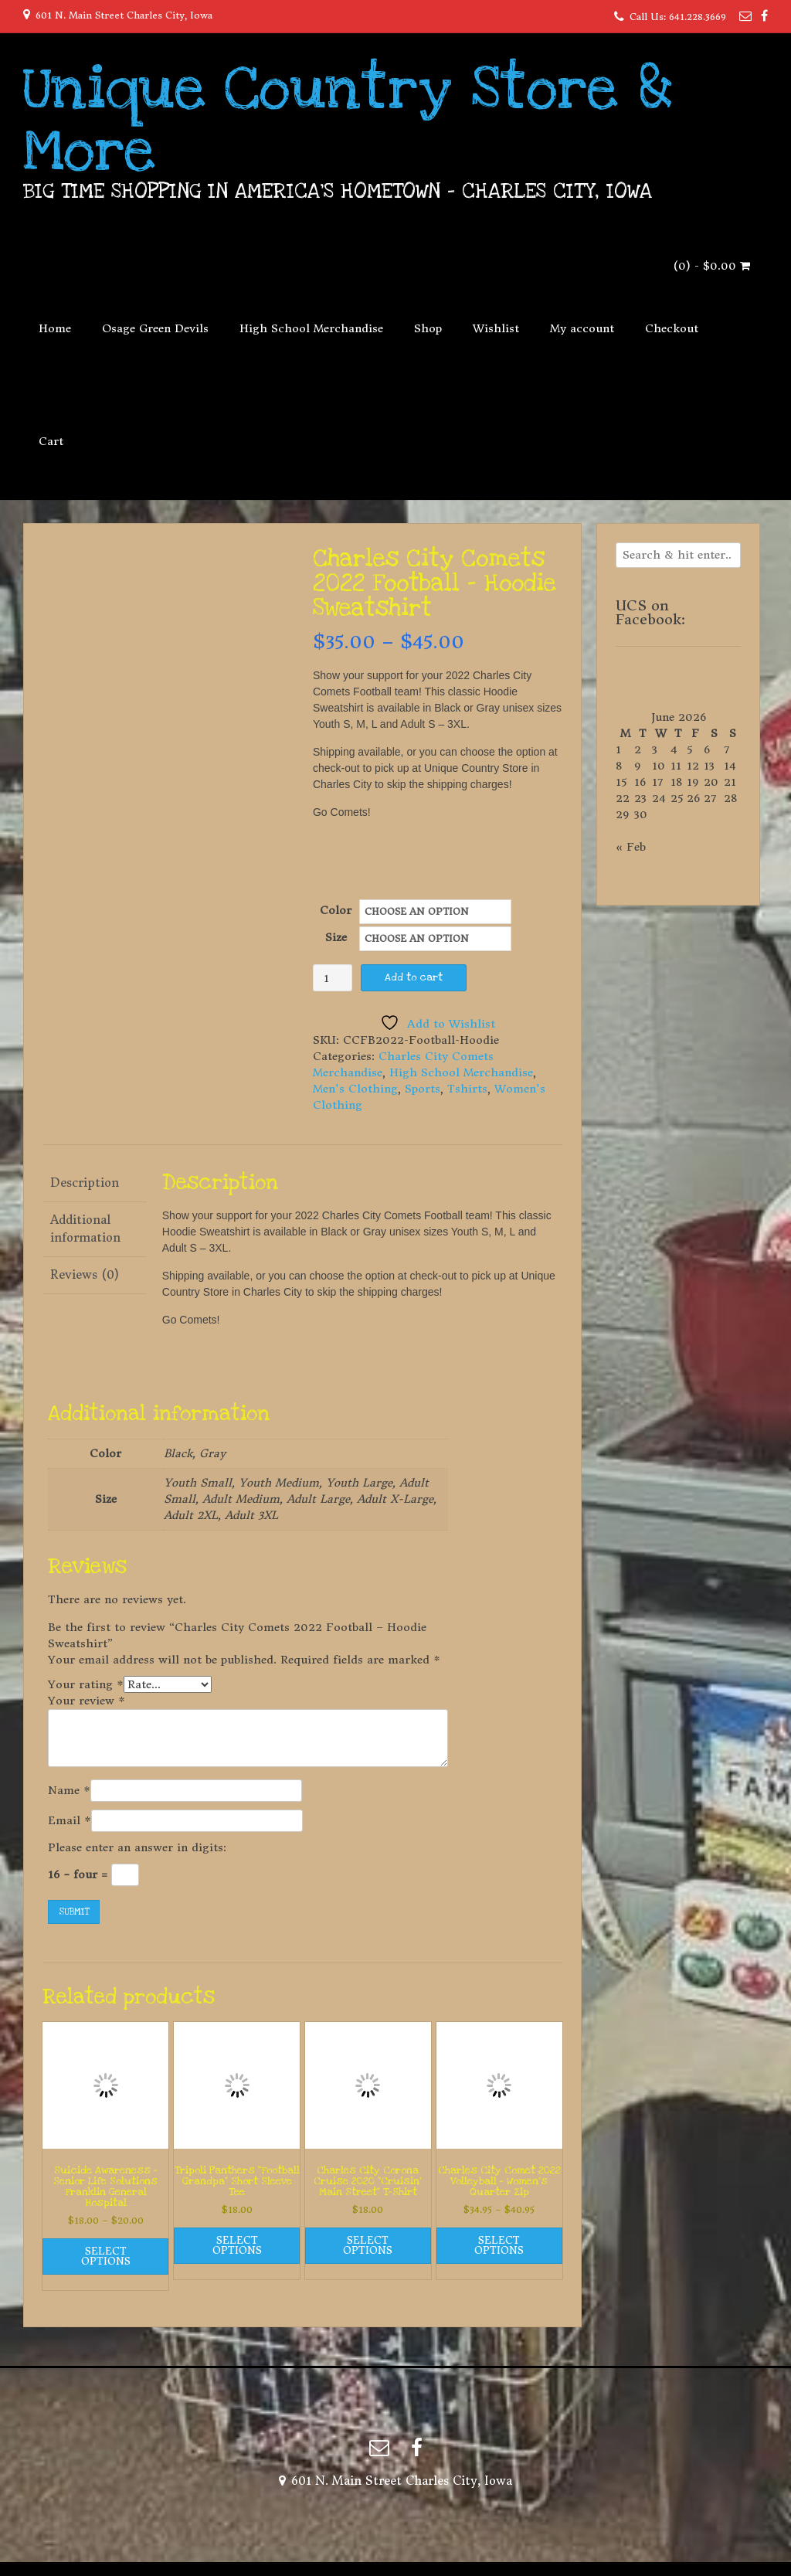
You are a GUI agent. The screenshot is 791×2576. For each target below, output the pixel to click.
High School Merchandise (311, 328)
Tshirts (467, 1089)
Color (335, 910)
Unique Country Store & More (348, 120)
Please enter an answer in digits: (137, 1847)
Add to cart (414, 977)
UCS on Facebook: (650, 612)
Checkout (671, 328)
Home (55, 328)
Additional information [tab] (85, 1228)
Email (69, 1820)
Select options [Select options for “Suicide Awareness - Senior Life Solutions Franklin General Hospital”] (106, 2256)
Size (336, 937)
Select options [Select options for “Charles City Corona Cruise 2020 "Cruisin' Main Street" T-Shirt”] (367, 2245)
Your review (86, 1701)
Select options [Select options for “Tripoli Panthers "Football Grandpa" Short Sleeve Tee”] (237, 2245)
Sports (422, 1089)
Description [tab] (84, 1182)
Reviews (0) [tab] (84, 1274)
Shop (428, 328)
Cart (51, 441)
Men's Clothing (355, 1089)
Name (69, 1790)
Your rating (86, 1684)
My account (582, 328)
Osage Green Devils (155, 328)
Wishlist (496, 328)
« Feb (631, 847)
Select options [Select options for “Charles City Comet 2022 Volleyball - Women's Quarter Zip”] (499, 2245)
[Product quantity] (332, 977)
